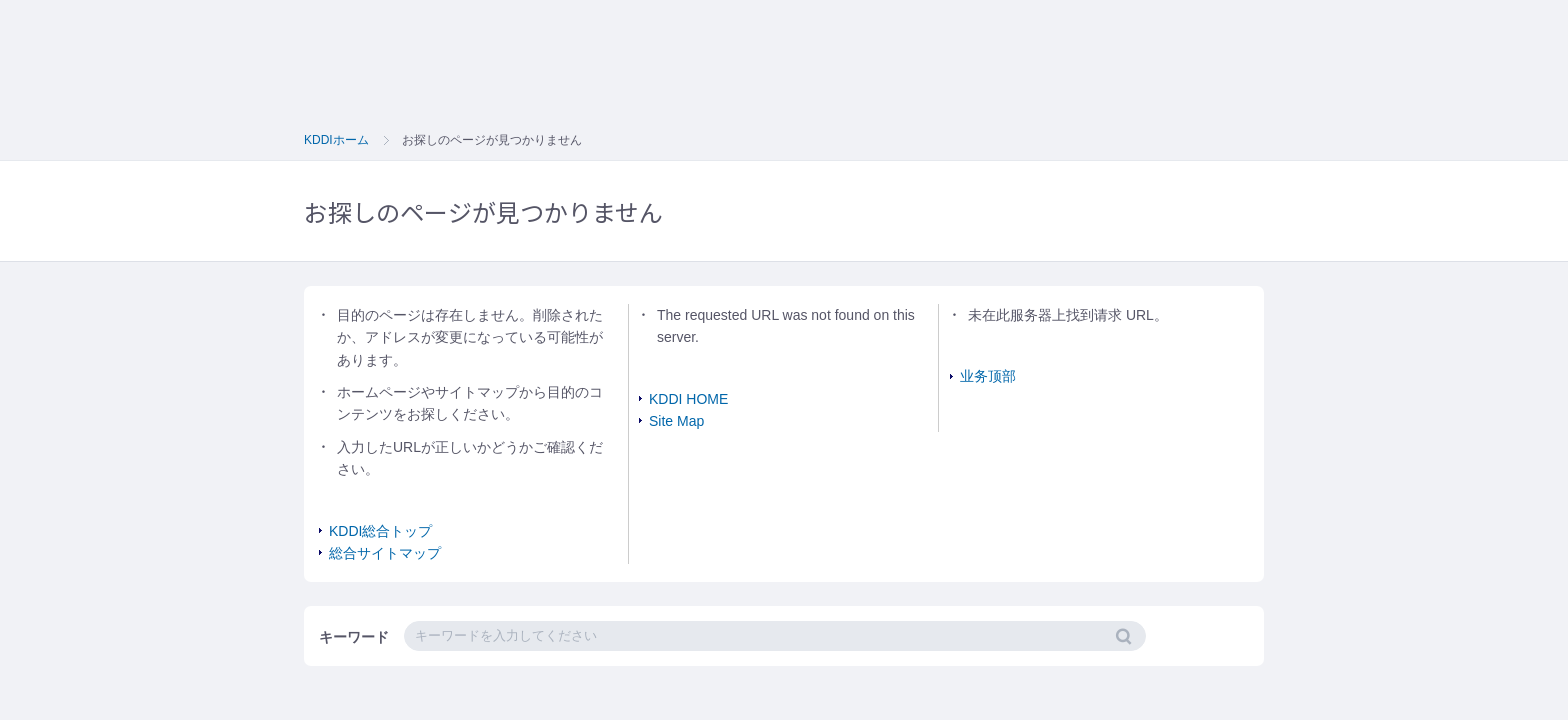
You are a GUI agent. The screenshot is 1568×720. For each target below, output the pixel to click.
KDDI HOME (688, 399)
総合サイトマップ (385, 553)
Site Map (676, 421)
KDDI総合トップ (380, 531)
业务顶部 (988, 376)
